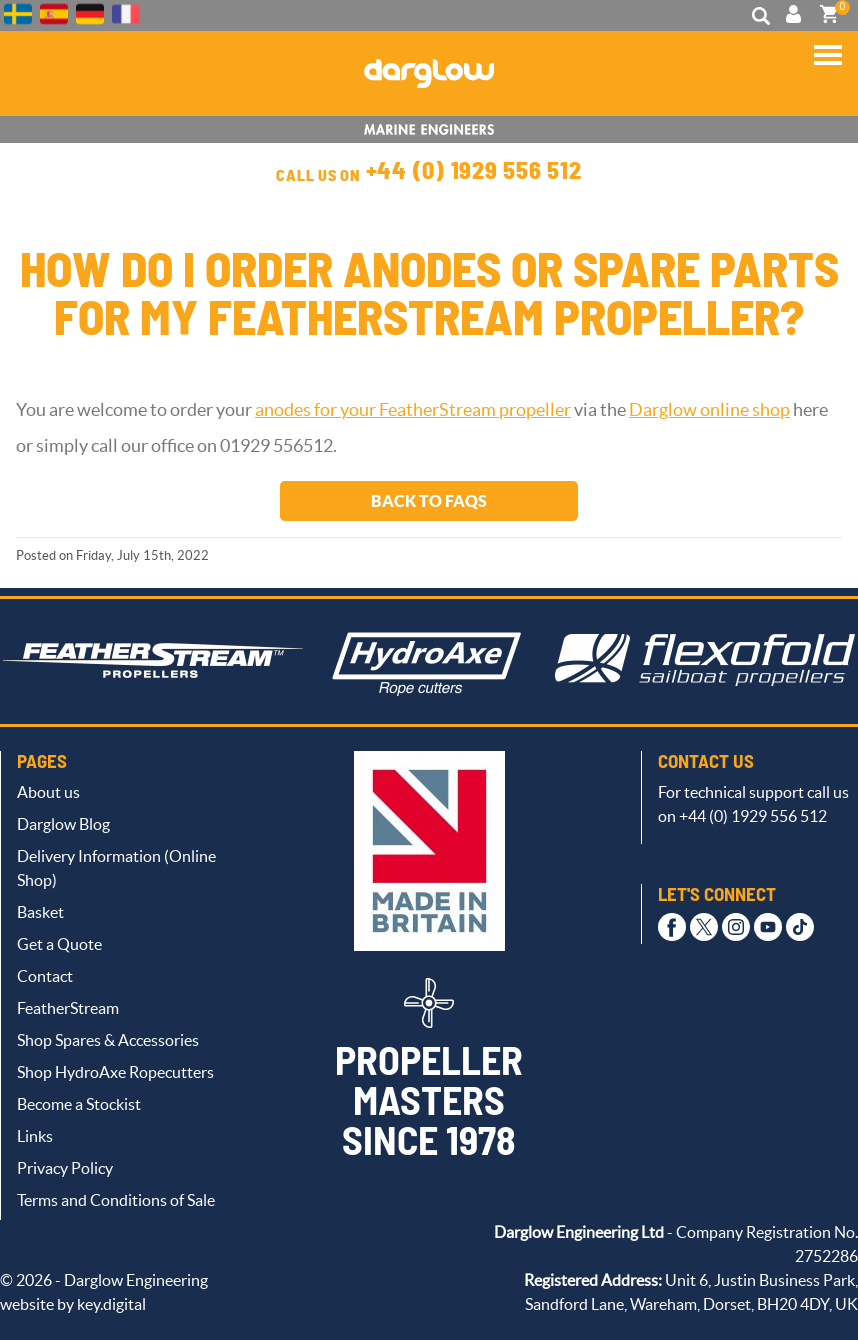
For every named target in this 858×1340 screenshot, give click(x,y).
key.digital (111, 1304)
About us (48, 792)
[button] (828, 62)
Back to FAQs (429, 501)
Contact (45, 976)
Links (35, 1136)
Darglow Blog (63, 824)
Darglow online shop (709, 410)
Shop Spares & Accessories (108, 1040)
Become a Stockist (79, 1104)
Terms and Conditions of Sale (116, 1200)
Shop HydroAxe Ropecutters (115, 1072)
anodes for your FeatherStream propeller (413, 410)
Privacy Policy (65, 1168)
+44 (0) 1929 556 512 (474, 172)
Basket (40, 912)
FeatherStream (68, 1008)
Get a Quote (59, 944)
